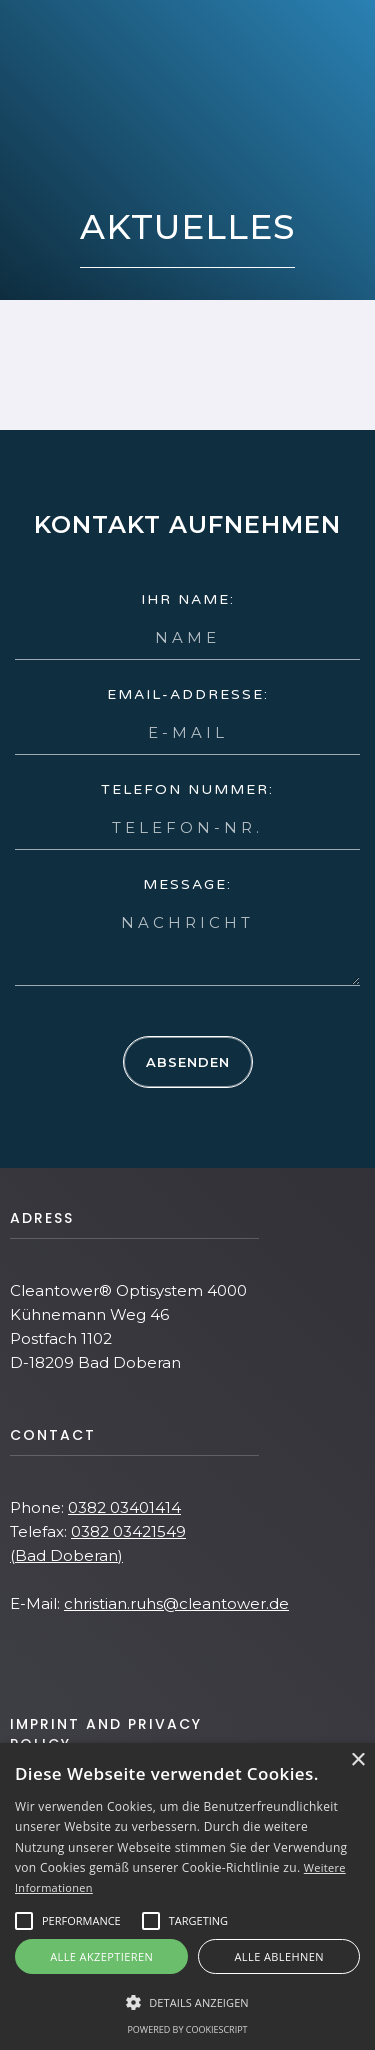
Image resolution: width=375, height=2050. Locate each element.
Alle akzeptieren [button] (101, 1956)
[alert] (187, 1896)
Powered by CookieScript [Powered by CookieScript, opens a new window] (187, 2029)
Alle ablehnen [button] (279, 1956)
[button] (81, 1921)
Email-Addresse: (188, 694)
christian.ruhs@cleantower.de (176, 1603)
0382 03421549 (128, 1531)
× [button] (357, 1760)
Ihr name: (188, 599)
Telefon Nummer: (187, 789)
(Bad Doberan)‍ (66, 1555)
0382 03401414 (124, 1507)
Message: (187, 884)
